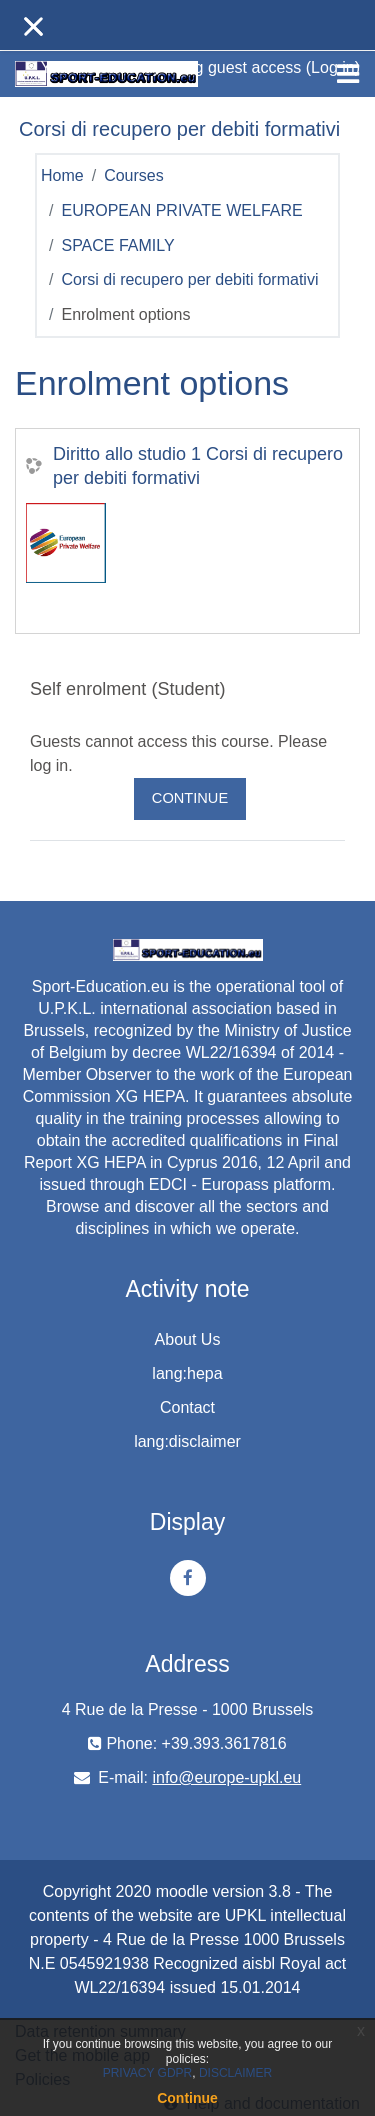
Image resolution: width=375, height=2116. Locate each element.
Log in (333, 67)
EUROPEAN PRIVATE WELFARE (181, 210)
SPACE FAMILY (117, 245)
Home (62, 175)
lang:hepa (187, 1373)
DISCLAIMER (235, 2073)
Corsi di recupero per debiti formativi (189, 279)
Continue (190, 798)
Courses (134, 175)
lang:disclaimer (187, 1441)
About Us (188, 1339)
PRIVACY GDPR (148, 2073)
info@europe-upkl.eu (226, 1777)
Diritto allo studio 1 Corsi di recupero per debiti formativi (198, 466)
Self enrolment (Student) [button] (128, 689)
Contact (187, 1407)
